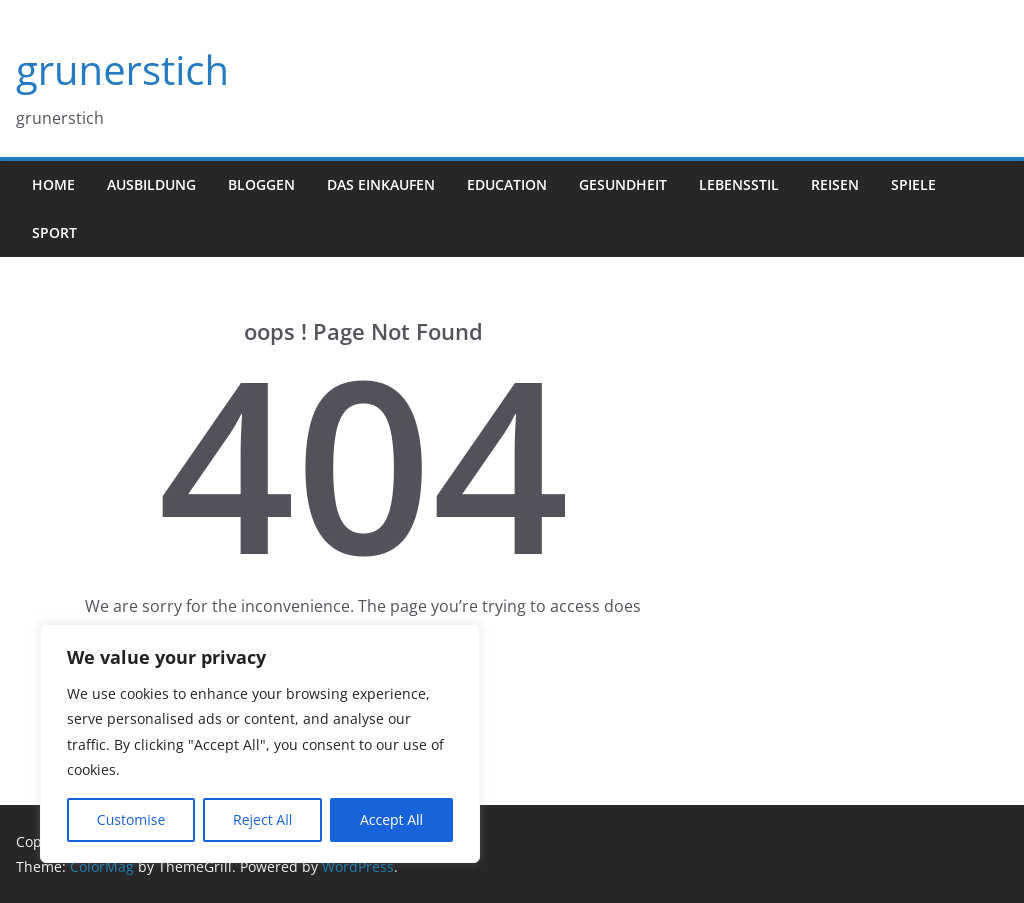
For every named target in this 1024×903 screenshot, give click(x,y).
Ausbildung (151, 184)
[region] (260, 743)
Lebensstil (739, 184)
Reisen (835, 184)
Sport (54, 232)
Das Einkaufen (381, 184)
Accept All (391, 819)
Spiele (913, 184)
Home (53, 184)
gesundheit (623, 184)
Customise (131, 819)
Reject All (262, 819)
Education (507, 184)
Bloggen (261, 184)
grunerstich (122, 69)
